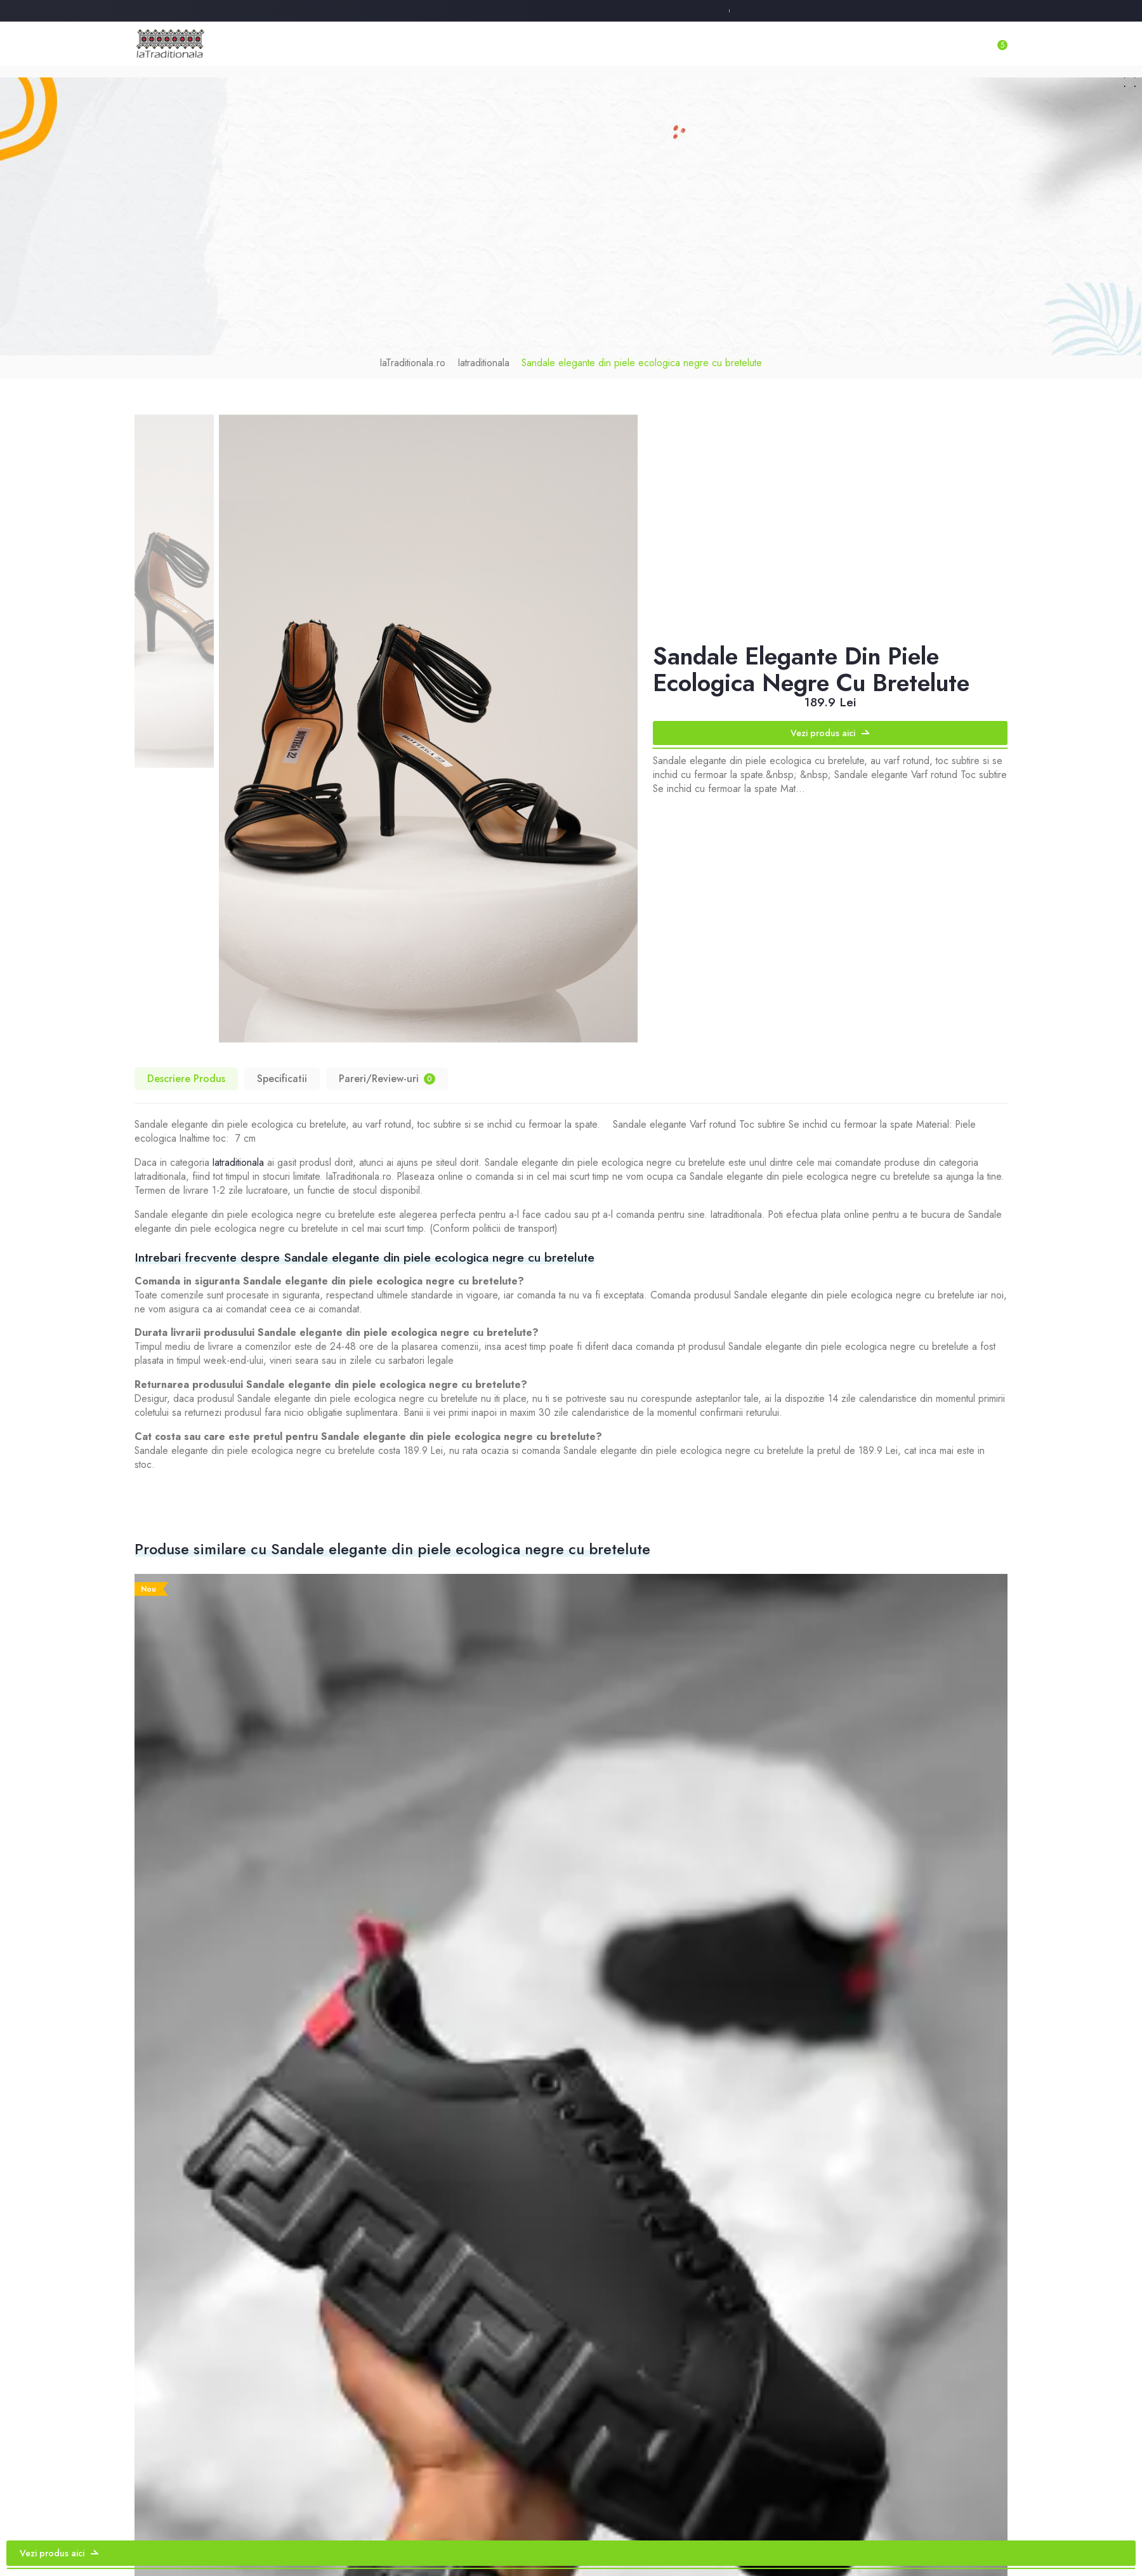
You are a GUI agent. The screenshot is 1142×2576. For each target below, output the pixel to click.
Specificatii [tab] (279, 1067)
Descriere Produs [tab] (185, 1067)
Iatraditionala (494, 352)
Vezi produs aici (830, 722)
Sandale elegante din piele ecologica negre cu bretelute (636, 352)
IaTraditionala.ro (429, 352)
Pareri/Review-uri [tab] (383, 1067)
